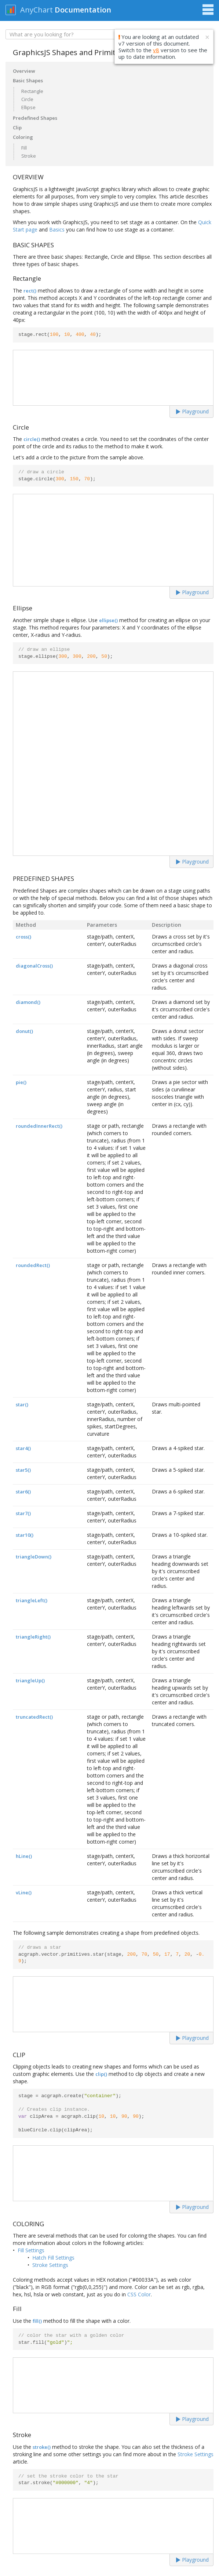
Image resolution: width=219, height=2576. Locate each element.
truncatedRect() (34, 1717)
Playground (192, 411)
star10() (24, 1535)
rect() (29, 290)
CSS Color (139, 2294)
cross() (23, 936)
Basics (57, 229)
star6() (23, 1491)
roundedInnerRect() (39, 1126)
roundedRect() (33, 1265)
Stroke (28, 156)
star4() (23, 1448)
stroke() (42, 2447)
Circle (27, 99)
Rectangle (32, 91)
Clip (17, 127)
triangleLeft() (31, 1600)
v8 (156, 50)
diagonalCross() (34, 965)
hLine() (24, 1856)
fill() (37, 2321)
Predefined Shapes (35, 118)
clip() (101, 2074)
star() (22, 1404)
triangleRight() (33, 1636)
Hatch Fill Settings (53, 2257)
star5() (23, 1470)
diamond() (28, 1002)
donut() (24, 1031)
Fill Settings (31, 2250)
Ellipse (28, 107)
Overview (24, 71)
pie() (21, 1082)
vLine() (24, 1892)
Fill (24, 147)
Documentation (83, 10)
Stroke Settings (50, 2264)
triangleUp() (30, 1680)
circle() (31, 439)
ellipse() (108, 620)
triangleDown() (33, 1556)
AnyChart (36, 10)
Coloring (23, 137)
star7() (23, 1513)
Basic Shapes (28, 80)
